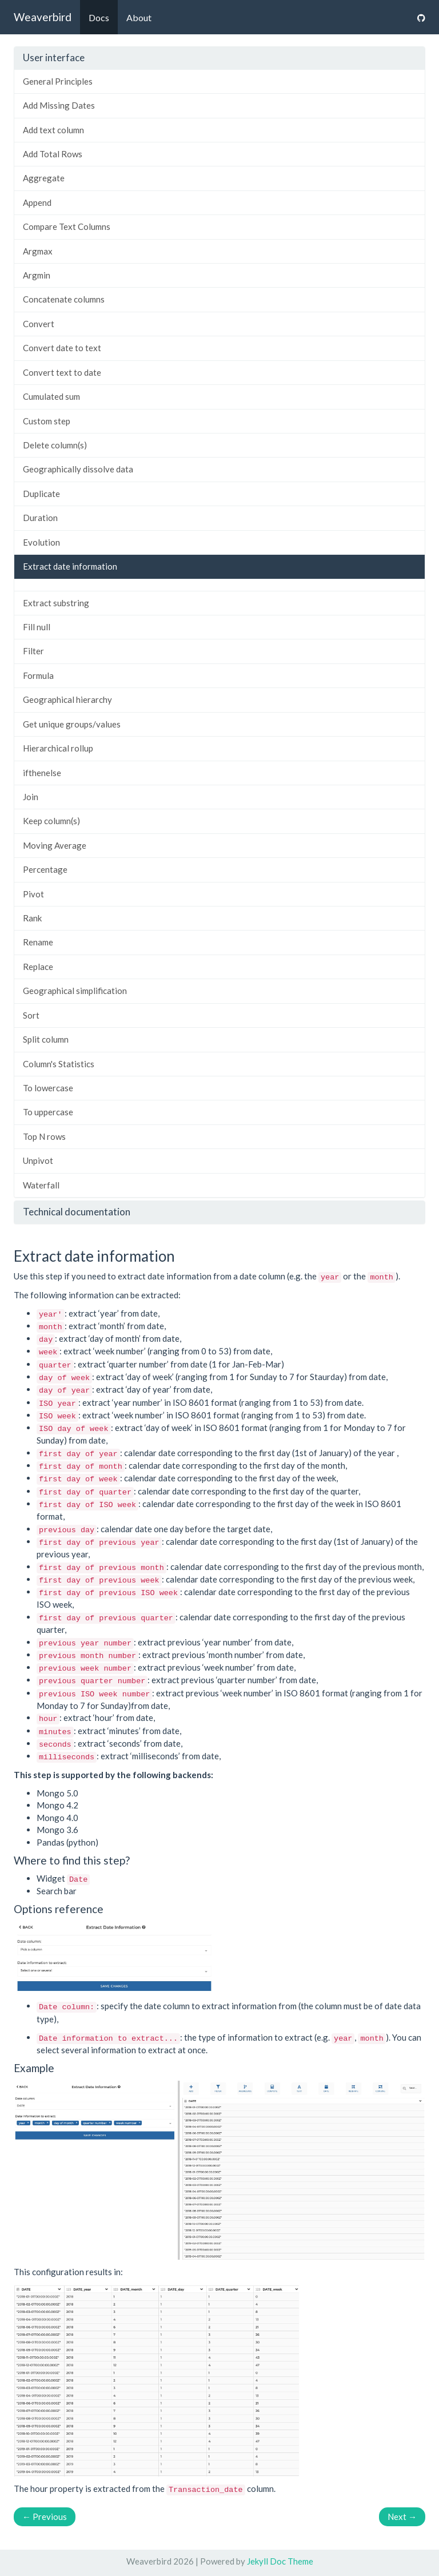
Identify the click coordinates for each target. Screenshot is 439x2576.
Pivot (33, 894)
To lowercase (48, 1088)
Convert (38, 324)
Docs (99, 17)
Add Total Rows (52, 154)
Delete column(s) (55, 445)
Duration (40, 517)
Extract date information (70, 566)
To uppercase (48, 1112)
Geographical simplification (75, 990)
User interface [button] (54, 57)
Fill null (36, 627)
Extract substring (56, 603)
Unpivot (38, 1160)
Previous (44, 2516)
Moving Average (54, 845)
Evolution (41, 542)
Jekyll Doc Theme (280, 2561)
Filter (33, 651)
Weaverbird (42, 16)
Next (402, 2516)
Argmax (38, 251)
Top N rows (44, 1136)
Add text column (53, 130)
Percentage (45, 869)
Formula (38, 675)
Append (37, 202)
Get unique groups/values (72, 724)
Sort (31, 1015)
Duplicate (41, 493)
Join (30, 797)
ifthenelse (42, 773)
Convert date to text (62, 348)
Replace (38, 966)
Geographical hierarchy (67, 699)
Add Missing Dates (59, 105)
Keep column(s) (51, 821)
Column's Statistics (58, 1064)
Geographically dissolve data (78, 469)
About (138, 17)
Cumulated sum (51, 396)
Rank (32, 918)
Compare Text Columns (66, 226)
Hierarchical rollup (58, 748)
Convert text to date (62, 372)
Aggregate (44, 178)
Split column (46, 1039)
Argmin (36, 275)
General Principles (58, 81)
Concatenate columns (64, 299)
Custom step (46, 421)
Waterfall (41, 1185)
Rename (38, 942)
